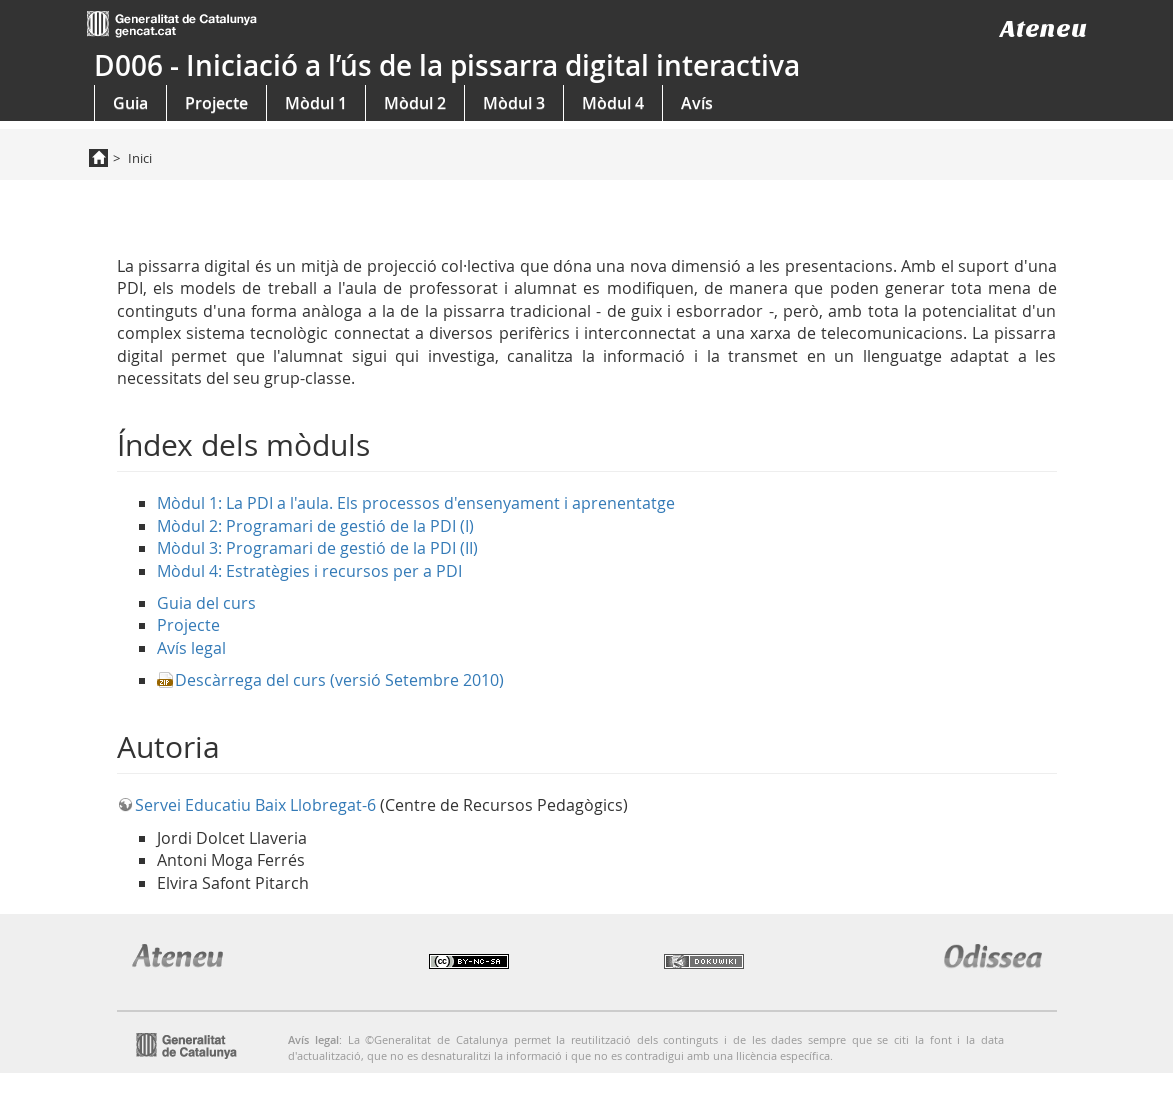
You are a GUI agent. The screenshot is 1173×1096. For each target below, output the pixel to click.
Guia (130, 103)
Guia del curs (206, 603)
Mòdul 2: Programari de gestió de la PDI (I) (315, 526)
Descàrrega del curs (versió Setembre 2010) (339, 680)
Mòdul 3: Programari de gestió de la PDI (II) (317, 548)
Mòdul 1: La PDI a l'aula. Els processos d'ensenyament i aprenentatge (416, 503)
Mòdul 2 (415, 103)
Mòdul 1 (316, 103)
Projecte (216, 103)
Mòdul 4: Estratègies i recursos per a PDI (309, 571)
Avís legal (191, 648)
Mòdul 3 (514, 103)
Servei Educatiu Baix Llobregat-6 (255, 805)
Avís (697, 103)
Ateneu (1043, 28)
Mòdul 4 (613, 103)
